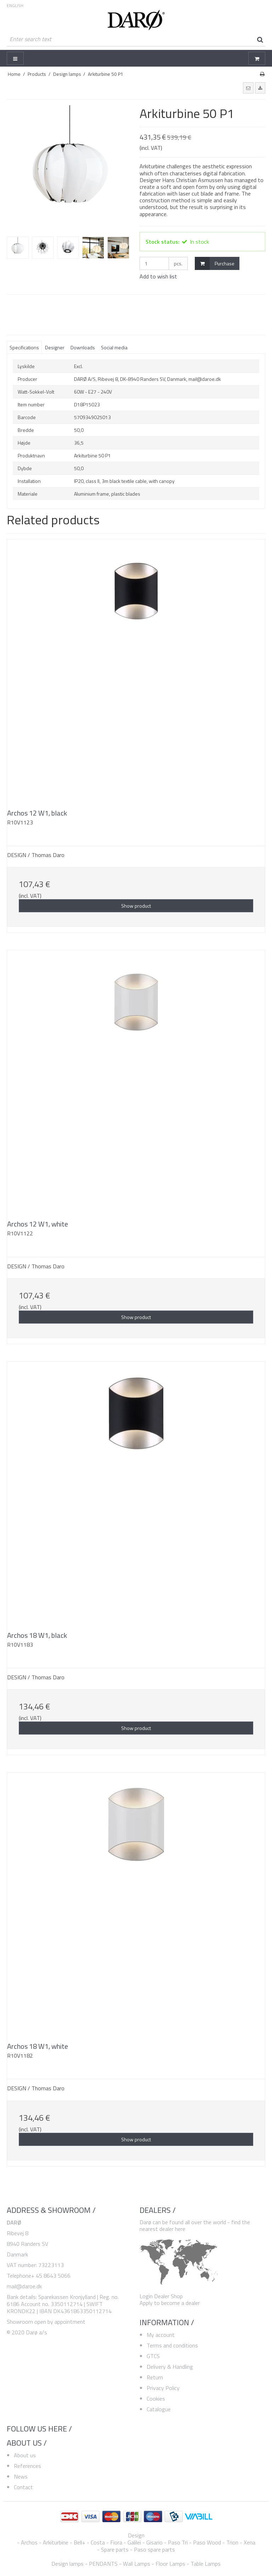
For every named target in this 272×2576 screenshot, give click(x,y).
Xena (249, 2542)
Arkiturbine (55, 2542)
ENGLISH (15, 5)
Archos (29, 2542)
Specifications (24, 347)
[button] (248, 88)
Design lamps (67, 2563)
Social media (114, 347)
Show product (136, 905)
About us (25, 2455)
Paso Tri (178, 2542)
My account (161, 2334)
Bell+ (79, 2542)
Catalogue (159, 2409)
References (27, 2466)
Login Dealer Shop (161, 2296)
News (21, 2476)
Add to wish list (158, 276)
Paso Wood (207, 2542)
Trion (232, 2542)
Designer (54, 347)
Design (136, 2535)
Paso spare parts (154, 2549)
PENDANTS (103, 2563)
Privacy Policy (163, 2388)
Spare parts (115, 2549)
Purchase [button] (214, 263)
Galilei (134, 2542)
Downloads (82, 347)
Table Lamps (206, 2563)
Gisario (154, 2542)
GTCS (153, 2356)
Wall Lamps (136, 2563)
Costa (98, 2542)
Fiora (116, 2542)
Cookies (156, 2398)
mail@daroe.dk (24, 2286)
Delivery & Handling (170, 2366)
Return (155, 2377)
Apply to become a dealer (170, 2303)
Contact (23, 2487)
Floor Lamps (170, 2563)
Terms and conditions (172, 2345)
